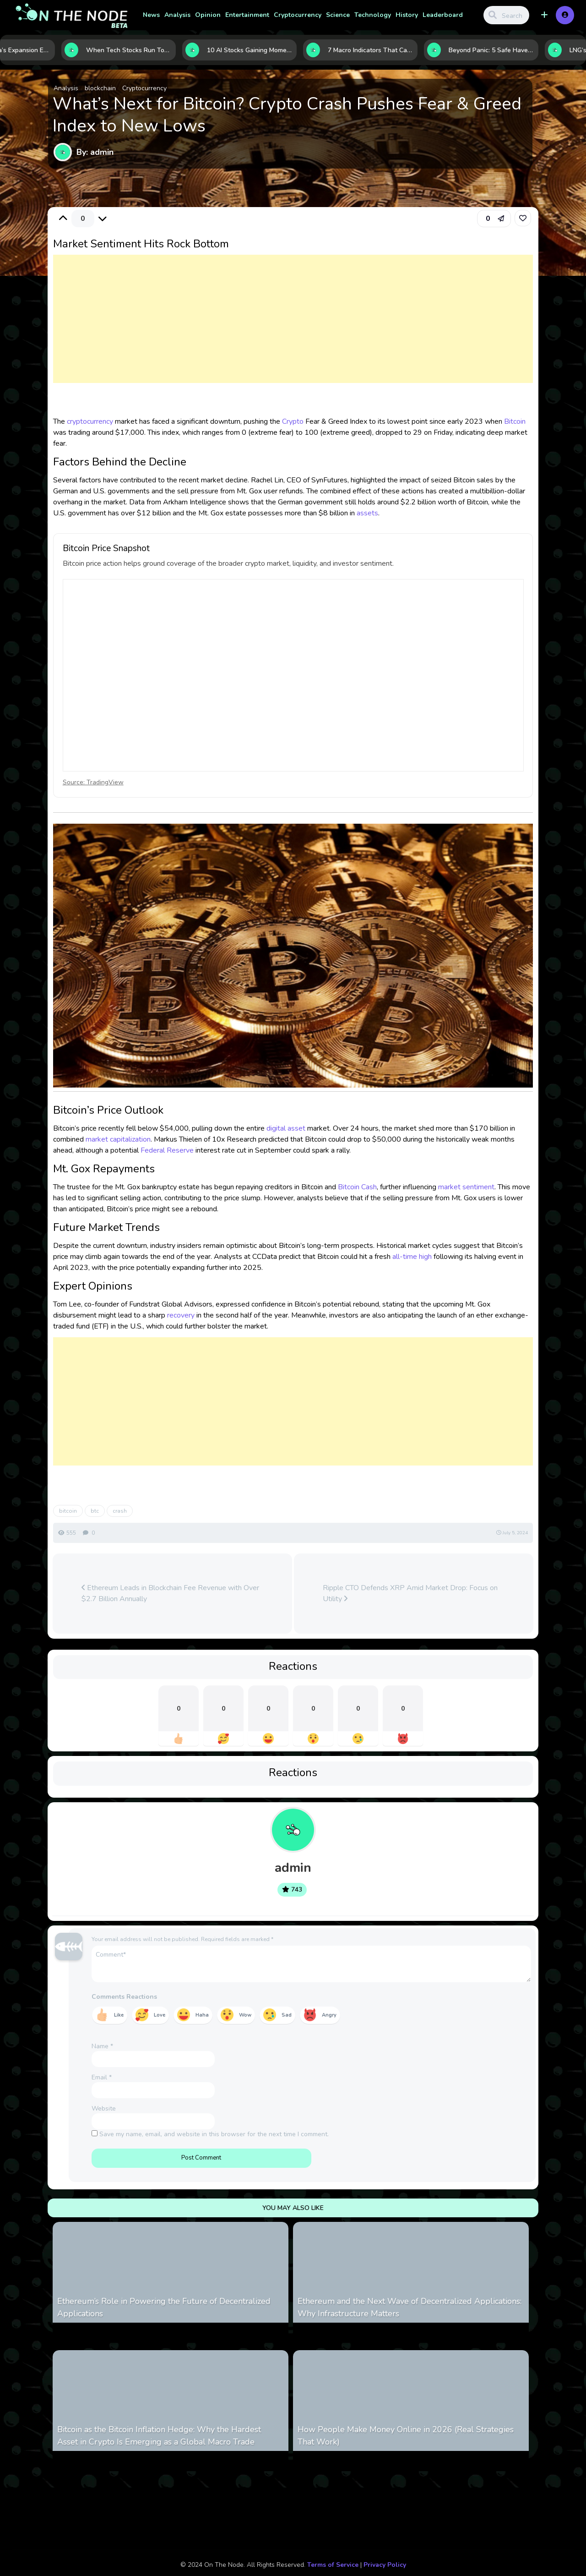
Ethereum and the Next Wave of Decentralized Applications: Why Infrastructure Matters (409, 2307)
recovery (181, 1315)
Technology (372, 15)
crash (120, 1511)
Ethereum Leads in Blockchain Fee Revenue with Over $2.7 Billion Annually (170, 1593)
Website (104, 2108)
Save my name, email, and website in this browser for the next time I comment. (214, 2134)
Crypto (293, 421)
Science (338, 15)
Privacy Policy (385, 2564)
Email (102, 2077)
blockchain (100, 88)
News (151, 15)
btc (95, 1511)
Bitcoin (515, 421)
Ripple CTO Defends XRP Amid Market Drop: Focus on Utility (410, 1593)
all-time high (412, 1257)
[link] (523, 218)
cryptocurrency (90, 421)
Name (102, 2046)
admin (293, 1867)
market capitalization (118, 1139)
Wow (245, 2015)
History (407, 15)
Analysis (177, 15)
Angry (329, 2015)
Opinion (208, 15)
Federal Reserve (167, 1150)
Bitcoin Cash (357, 1187)
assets (367, 513)
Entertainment (247, 15)
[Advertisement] (293, 328)
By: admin (95, 152)
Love (159, 2015)
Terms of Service (332, 2564)
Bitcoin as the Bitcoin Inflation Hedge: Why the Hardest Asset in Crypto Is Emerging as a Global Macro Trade (159, 2435)
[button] (544, 15)
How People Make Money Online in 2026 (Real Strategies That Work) (406, 2435)
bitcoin (68, 1511)
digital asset (285, 1128)
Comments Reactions (124, 1996)
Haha (202, 2015)
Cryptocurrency (297, 15)
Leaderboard (443, 15)
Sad (287, 2015)
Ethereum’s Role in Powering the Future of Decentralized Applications (164, 2307)
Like (119, 2015)
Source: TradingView (93, 782)
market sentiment (466, 1187)
